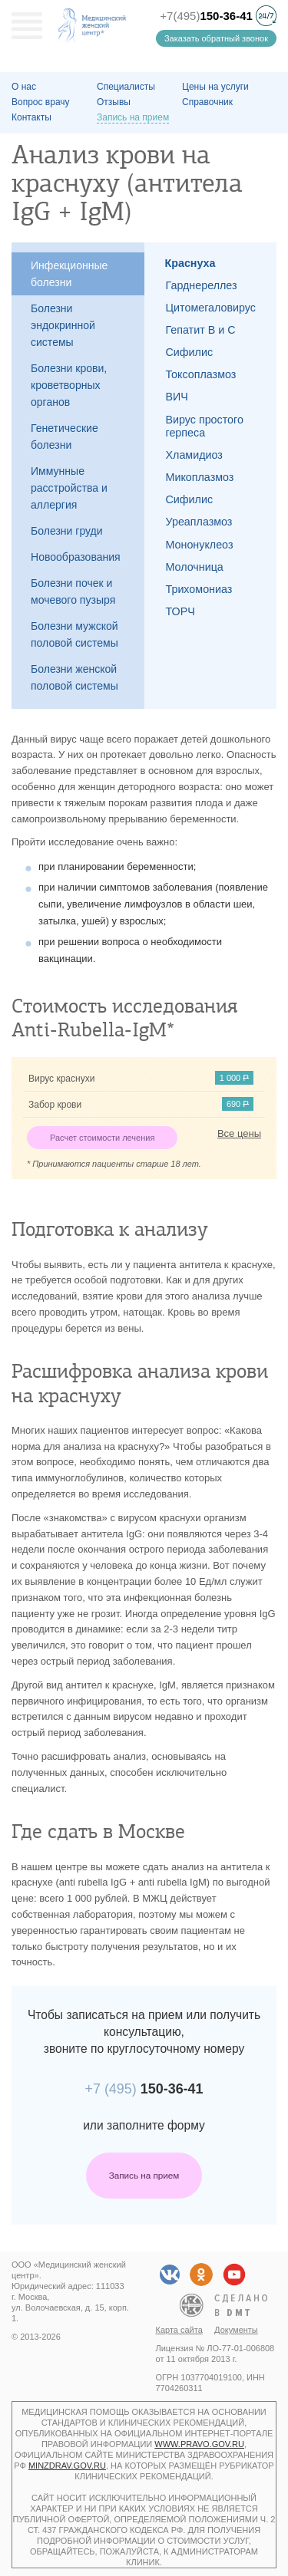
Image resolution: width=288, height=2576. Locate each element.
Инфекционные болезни (69, 273)
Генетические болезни (64, 436)
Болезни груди (67, 531)
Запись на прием (144, 2175)
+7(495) (206, 15)
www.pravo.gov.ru (199, 2444)
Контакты (31, 117)
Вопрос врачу (41, 102)
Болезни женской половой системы (74, 677)
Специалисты (126, 86)
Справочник (207, 102)
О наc (24, 86)
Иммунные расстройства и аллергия (69, 488)
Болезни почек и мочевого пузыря (73, 591)
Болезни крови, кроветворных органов (69, 385)
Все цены (239, 1133)
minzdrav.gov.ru (67, 2465)
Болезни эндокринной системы (63, 325)
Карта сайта (179, 2329)
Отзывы (114, 102)
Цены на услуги (215, 86)
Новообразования (76, 557)
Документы (236, 2329)
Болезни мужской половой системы (74, 634)
